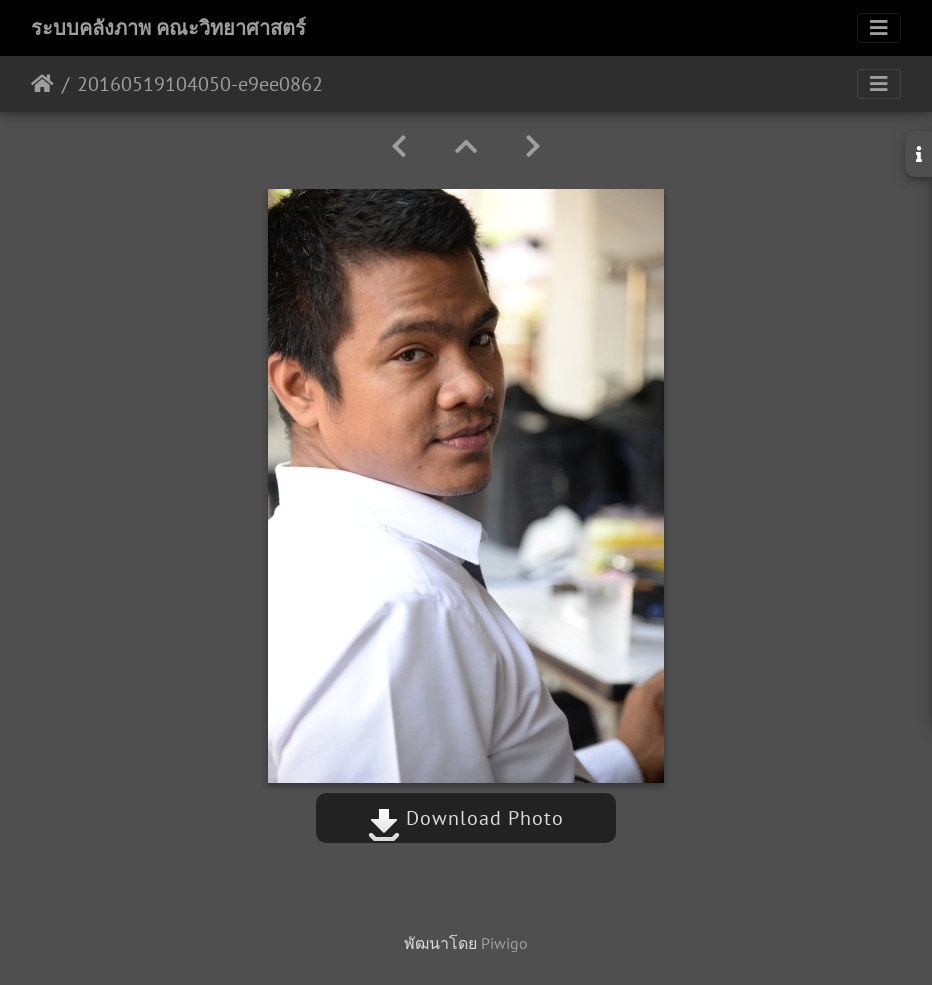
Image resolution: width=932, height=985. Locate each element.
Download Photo (466, 818)
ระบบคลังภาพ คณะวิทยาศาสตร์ (168, 28)
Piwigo (504, 943)
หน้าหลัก (42, 84)
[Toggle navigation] (879, 28)
